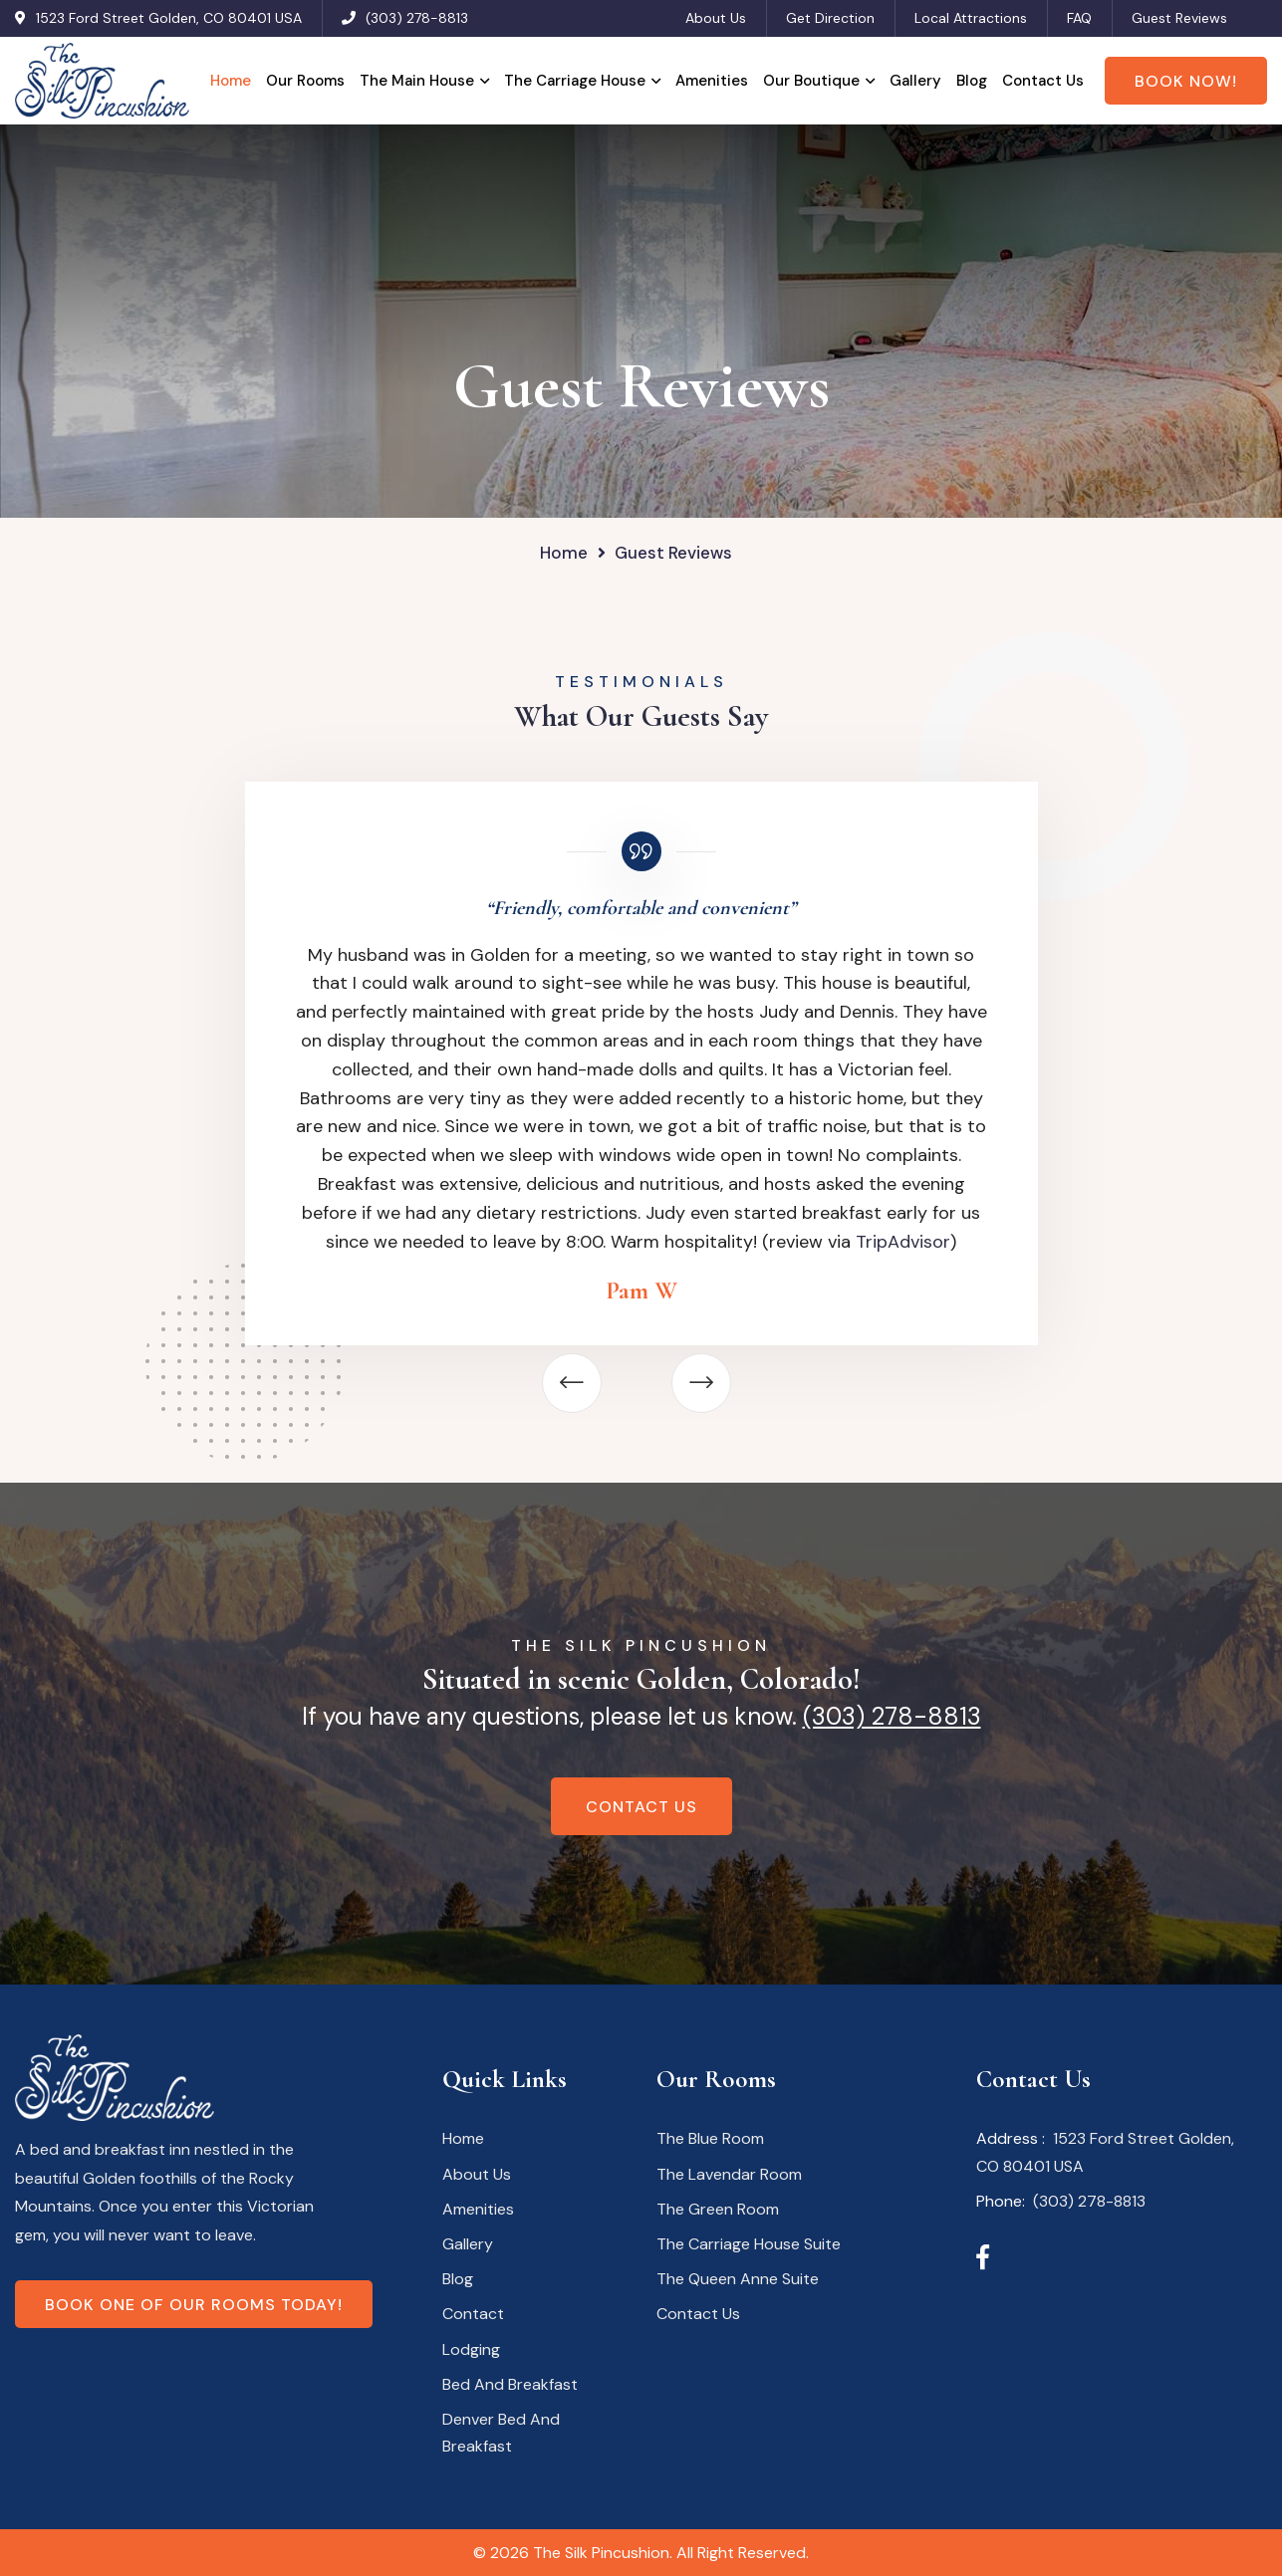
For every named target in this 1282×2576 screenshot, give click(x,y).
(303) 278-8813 (417, 18)
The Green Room (717, 2209)
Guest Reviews (1179, 18)
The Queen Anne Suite (737, 2278)
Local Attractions (970, 18)
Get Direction (830, 18)
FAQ (1079, 18)
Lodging (471, 2349)
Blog (971, 81)
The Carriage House (574, 81)
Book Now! (1186, 81)
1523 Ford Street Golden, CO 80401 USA (169, 18)
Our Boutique (811, 81)
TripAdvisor (903, 1242)
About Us (715, 18)
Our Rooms (305, 81)
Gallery (915, 81)
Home (230, 81)
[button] (572, 1383)
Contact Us (1043, 81)
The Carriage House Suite (748, 2243)
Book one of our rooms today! (194, 2304)
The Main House (417, 81)
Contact (473, 2313)
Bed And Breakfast (510, 2384)
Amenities (711, 81)
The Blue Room (710, 2138)
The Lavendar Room (729, 2174)
